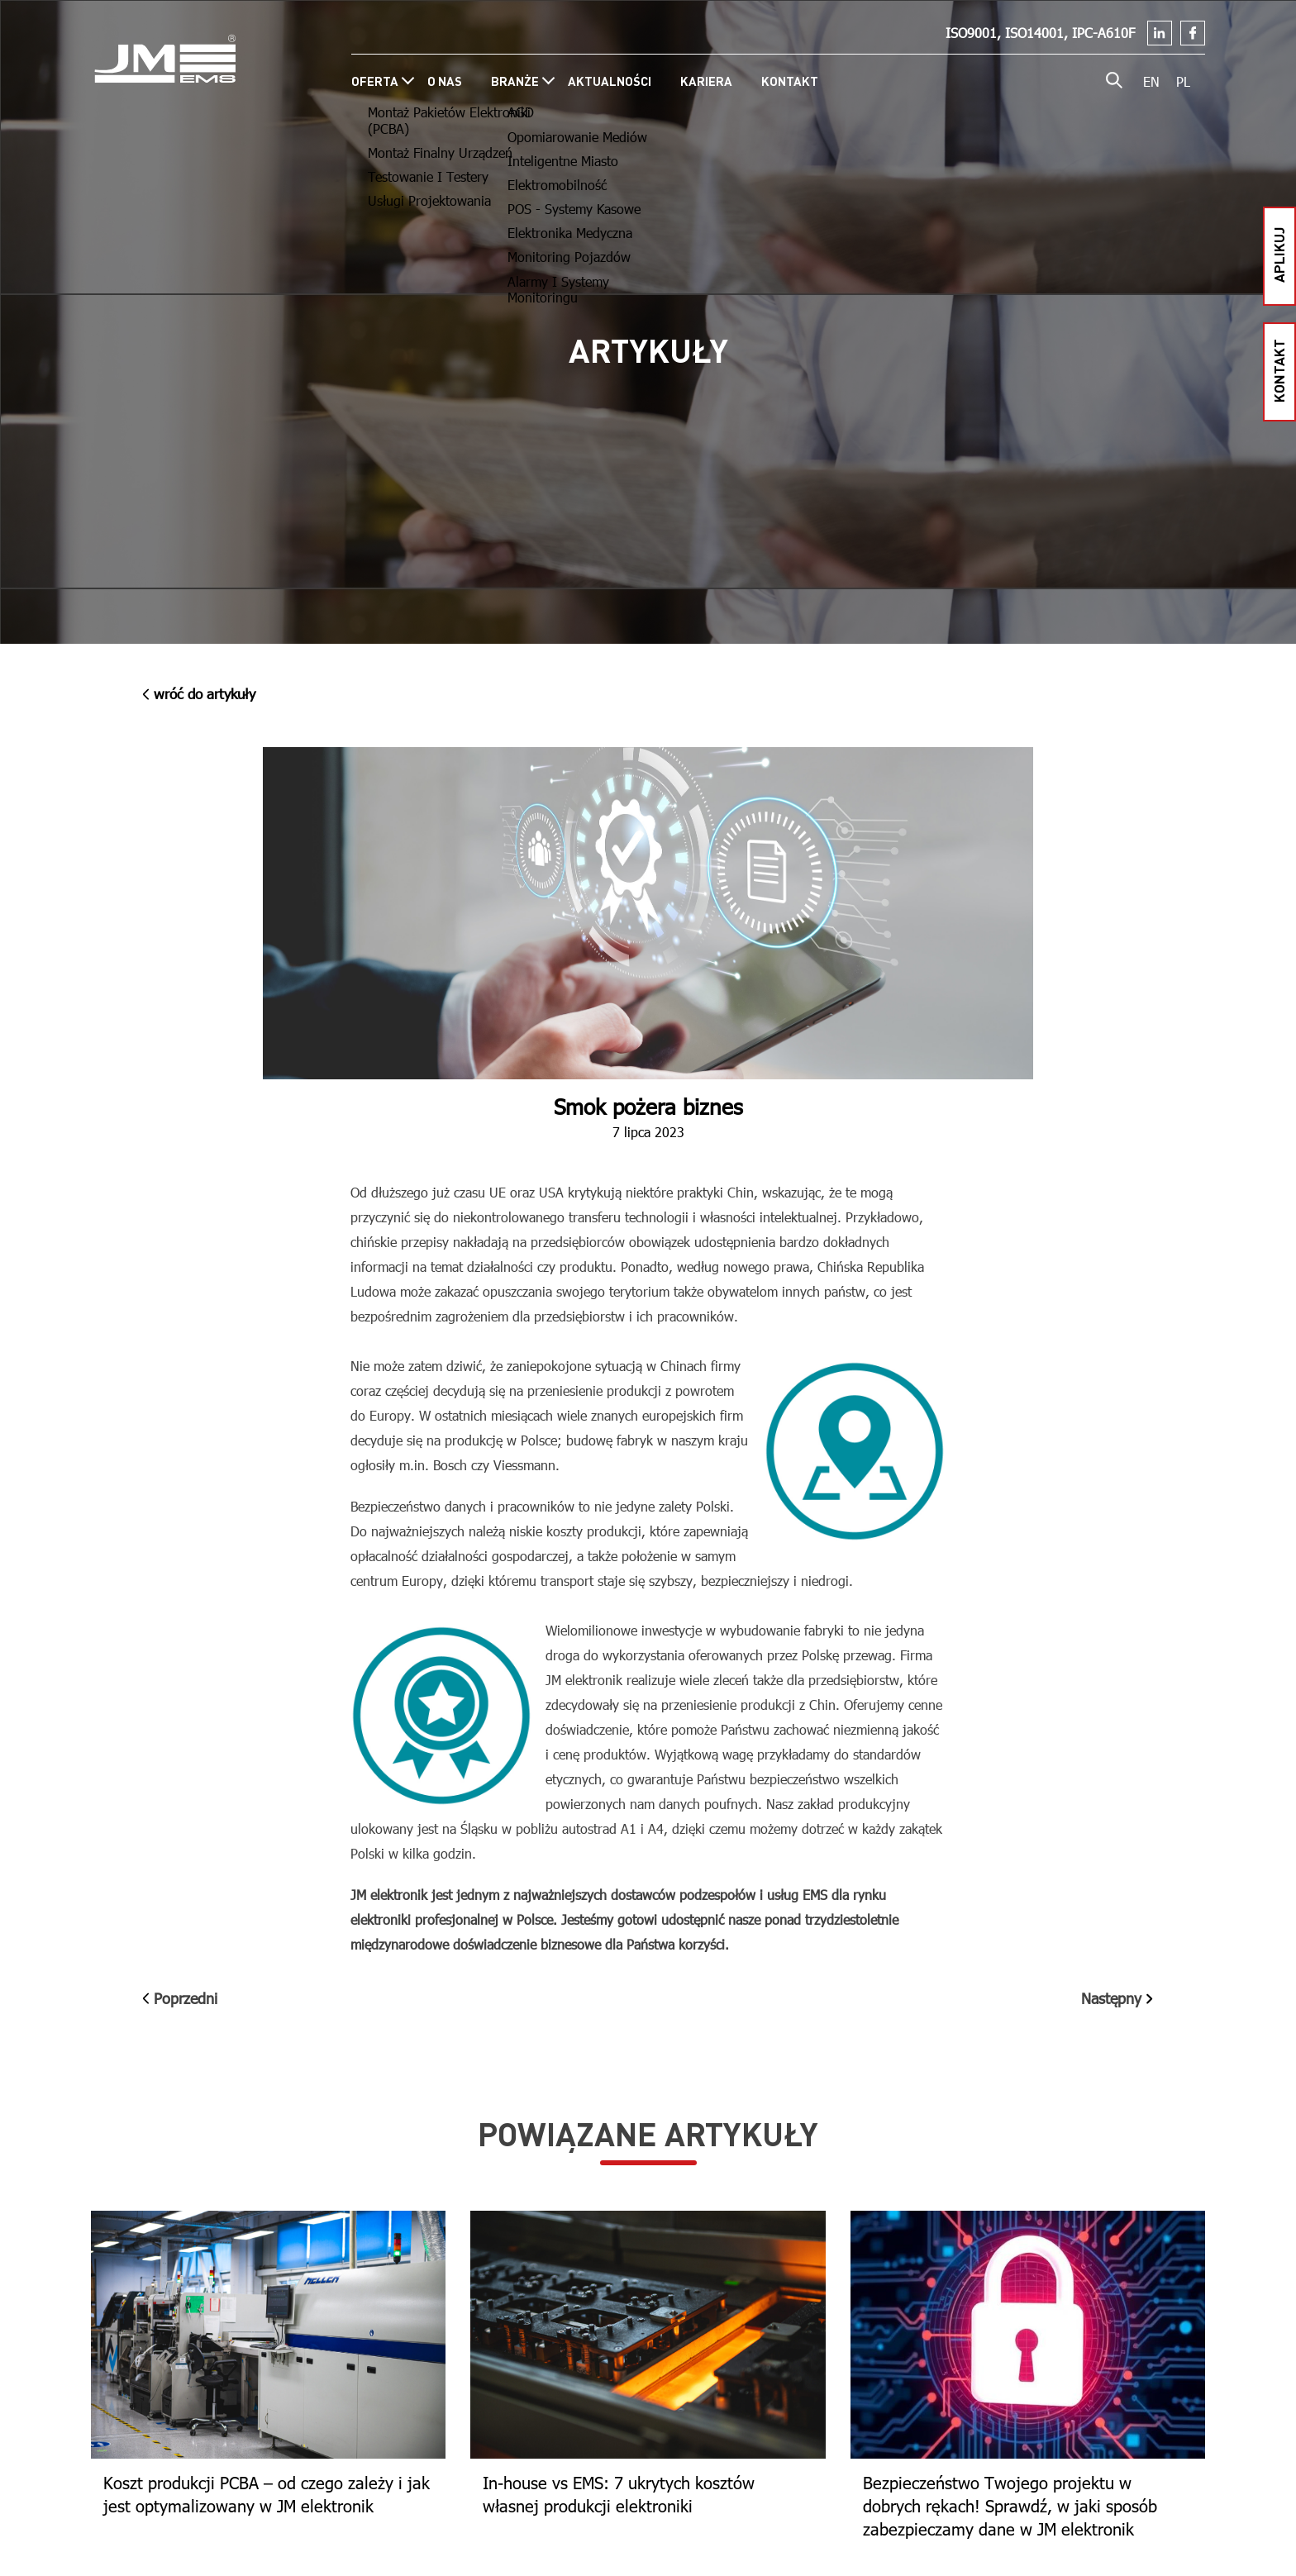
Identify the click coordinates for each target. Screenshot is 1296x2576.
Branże (515, 81)
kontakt (1278, 370)
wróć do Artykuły (199, 693)
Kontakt (789, 81)
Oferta (374, 81)
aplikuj (1278, 254)
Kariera (706, 81)
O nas (444, 81)
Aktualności (609, 81)
